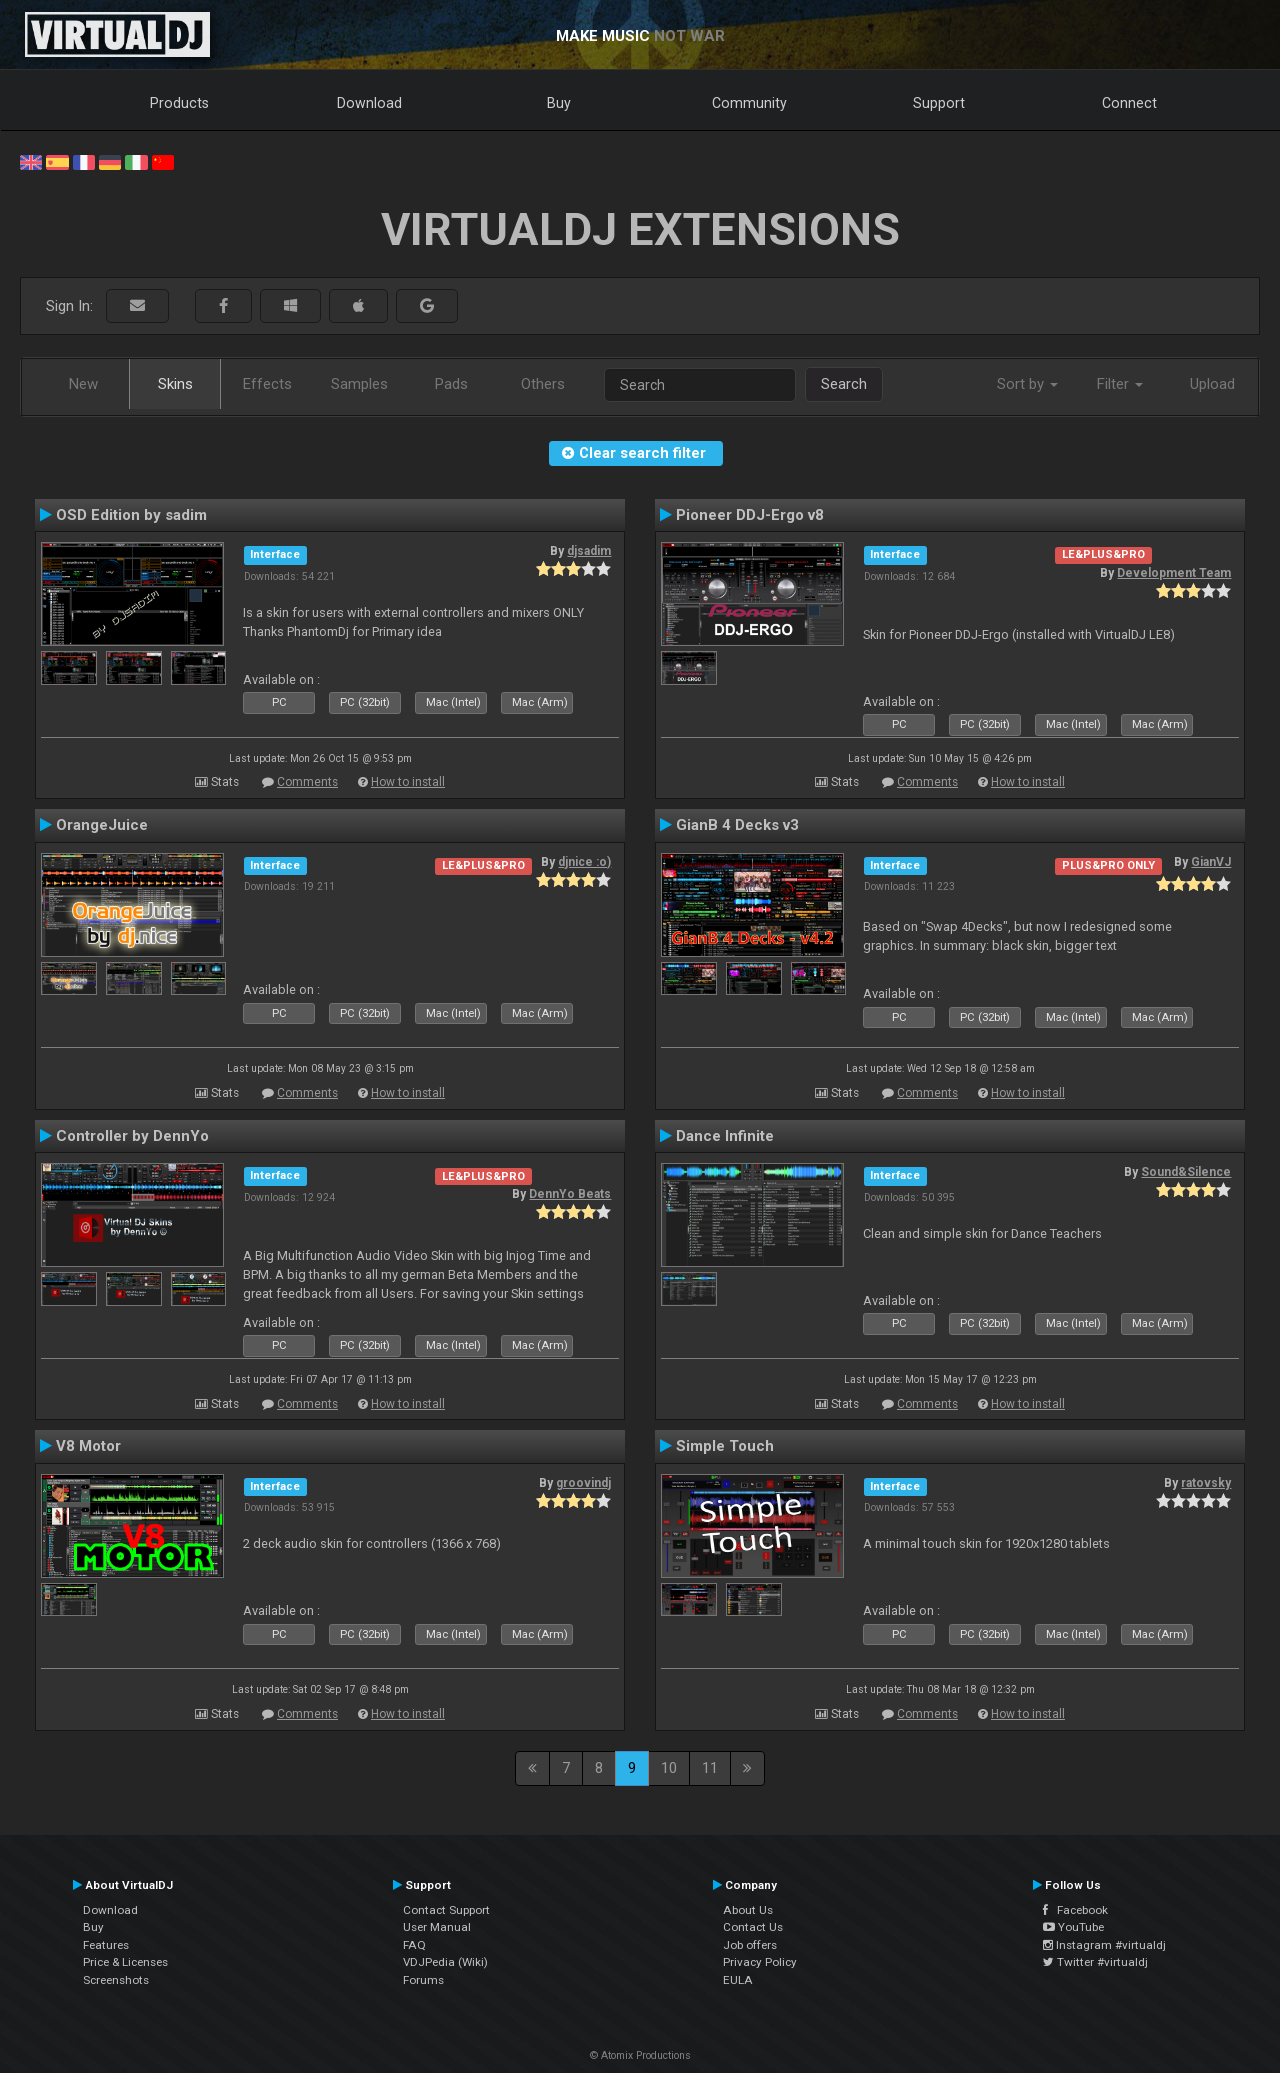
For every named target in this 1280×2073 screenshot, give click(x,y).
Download (369, 103)
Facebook (1075, 1910)
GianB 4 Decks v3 (737, 825)
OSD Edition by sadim (131, 515)
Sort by (1027, 384)
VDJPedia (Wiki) (445, 1962)
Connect (1129, 103)
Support (939, 103)
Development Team (1174, 573)
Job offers (750, 1945)
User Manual (437, 1927)
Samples (359, 384)
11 (710, 1768)
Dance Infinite (725, 1136)
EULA (738, 1980)
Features (106, 1945)
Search (844, 384)
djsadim (589, 551)
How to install (408, 782)
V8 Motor (88, 1446)
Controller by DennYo (132, 1136)
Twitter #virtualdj (1095, 1962)
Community (749, 103)
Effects (267, 384)
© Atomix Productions (640, 2055)
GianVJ (1211, 862)
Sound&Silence (1186, 1172)
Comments (307, 782)
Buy (559, 103)
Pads (451, 384)
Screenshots (116, 1980)
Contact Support (446, 1910)
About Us (748, 1910)
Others (543, 384)
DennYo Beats (570, 1194)
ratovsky (1206, 1483)
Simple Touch (725, 1446)
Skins (175, 384)
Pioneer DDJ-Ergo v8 (750, 515)
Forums (423, 1980)
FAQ (414, 1945)
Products (179, 103)
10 (669, 1768)
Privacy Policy (760, 1962)
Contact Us (753, 1927)
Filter (1120, 384)
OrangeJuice (102, 825)
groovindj (583, 1483)
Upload (1212, 384)
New (83, 384)
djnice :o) (584, 862)
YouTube (1073, 1927)
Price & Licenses (125, 1962)
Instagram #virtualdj (1104, 1945)
